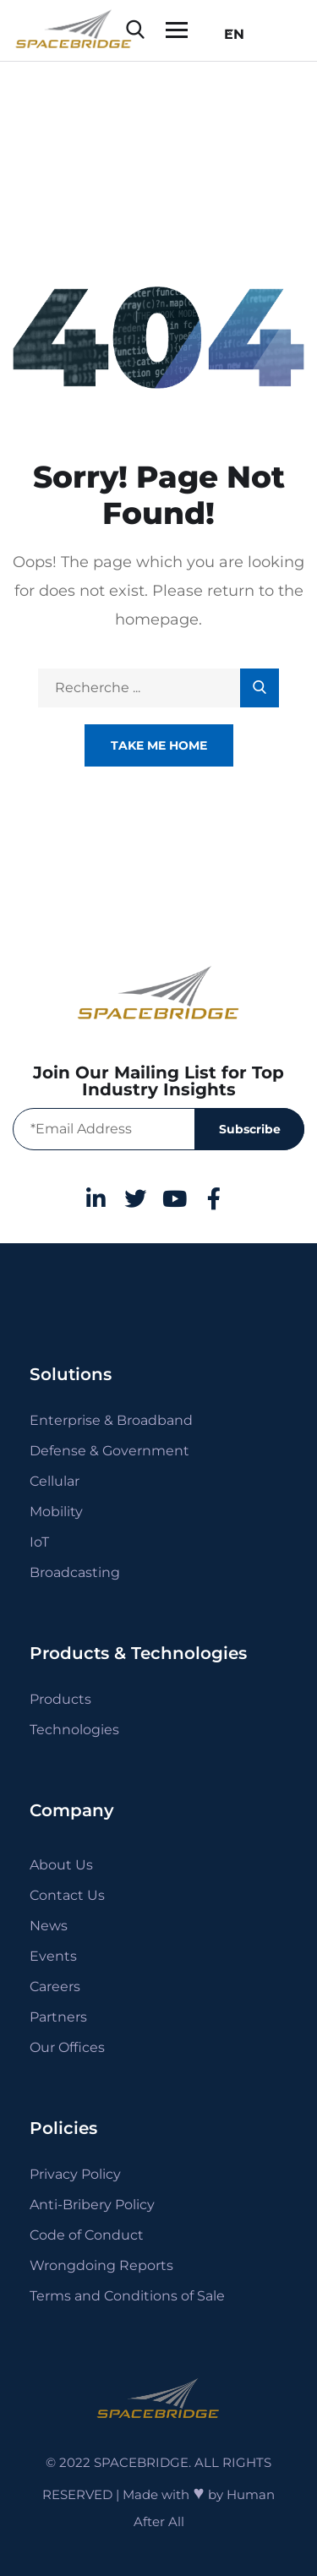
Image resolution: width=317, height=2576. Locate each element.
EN (229, 34)
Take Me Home (159, 745)
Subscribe (250, 1129)
